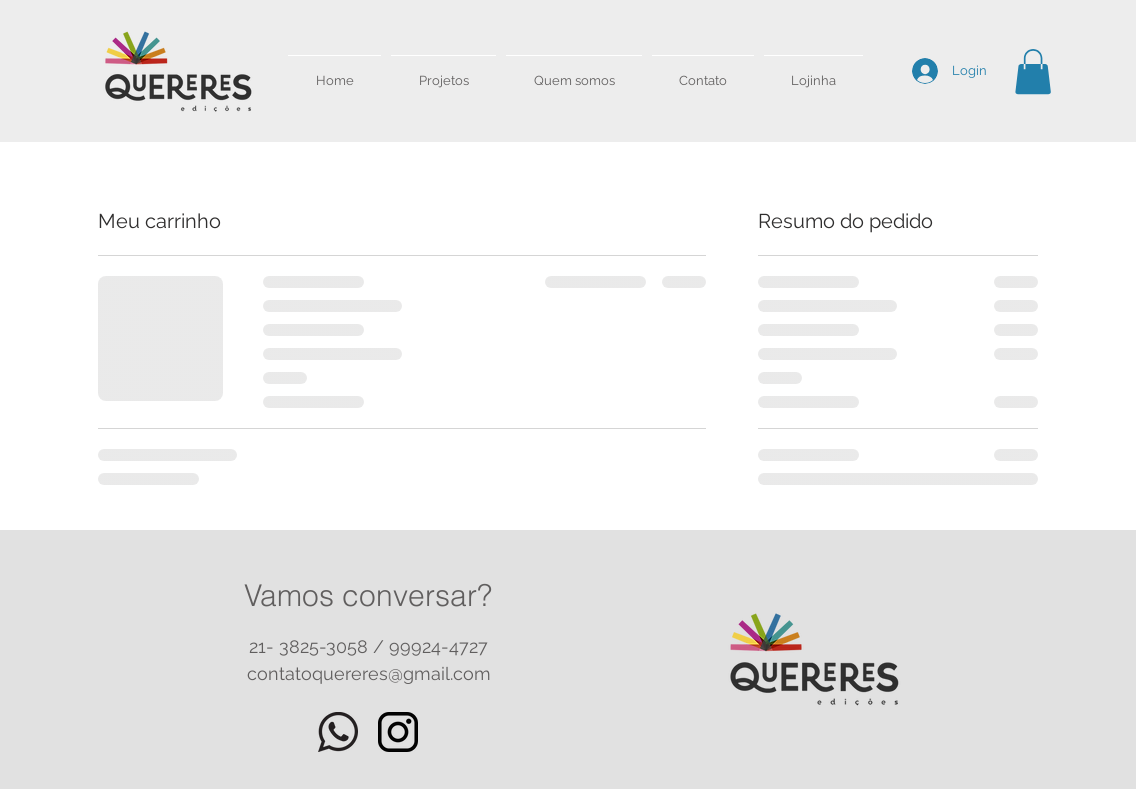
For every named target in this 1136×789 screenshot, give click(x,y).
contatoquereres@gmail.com (369, 673)
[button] (1033, 71)
